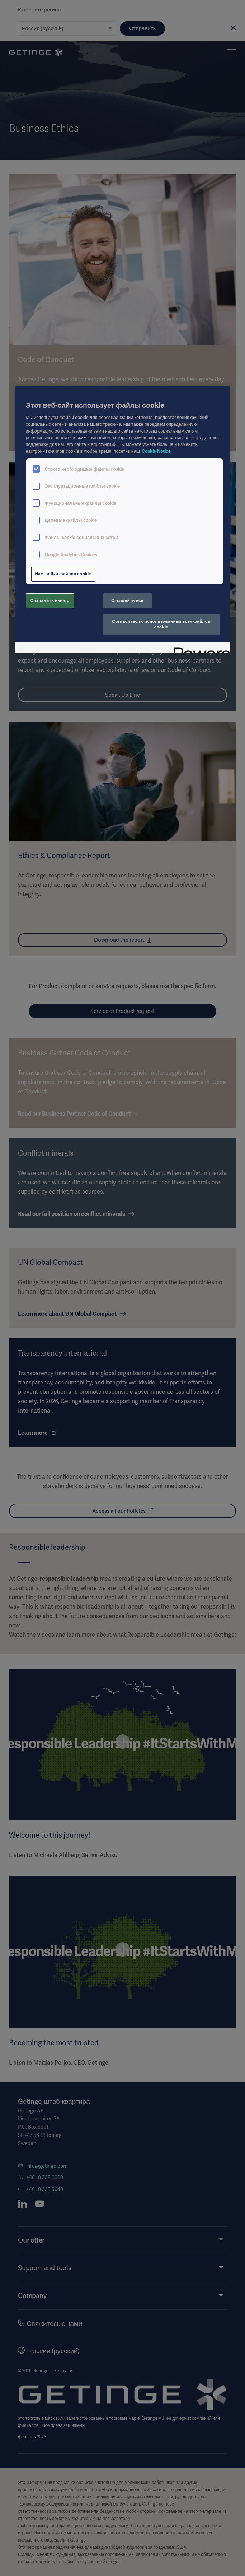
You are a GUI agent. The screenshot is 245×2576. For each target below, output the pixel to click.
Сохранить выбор (49, 600)
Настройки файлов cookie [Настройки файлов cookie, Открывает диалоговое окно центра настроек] (63, 573)
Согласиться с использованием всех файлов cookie (161, 624)
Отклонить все (127, 600)
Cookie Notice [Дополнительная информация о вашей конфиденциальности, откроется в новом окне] (156, 451)
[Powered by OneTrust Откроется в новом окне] (199, 648)
